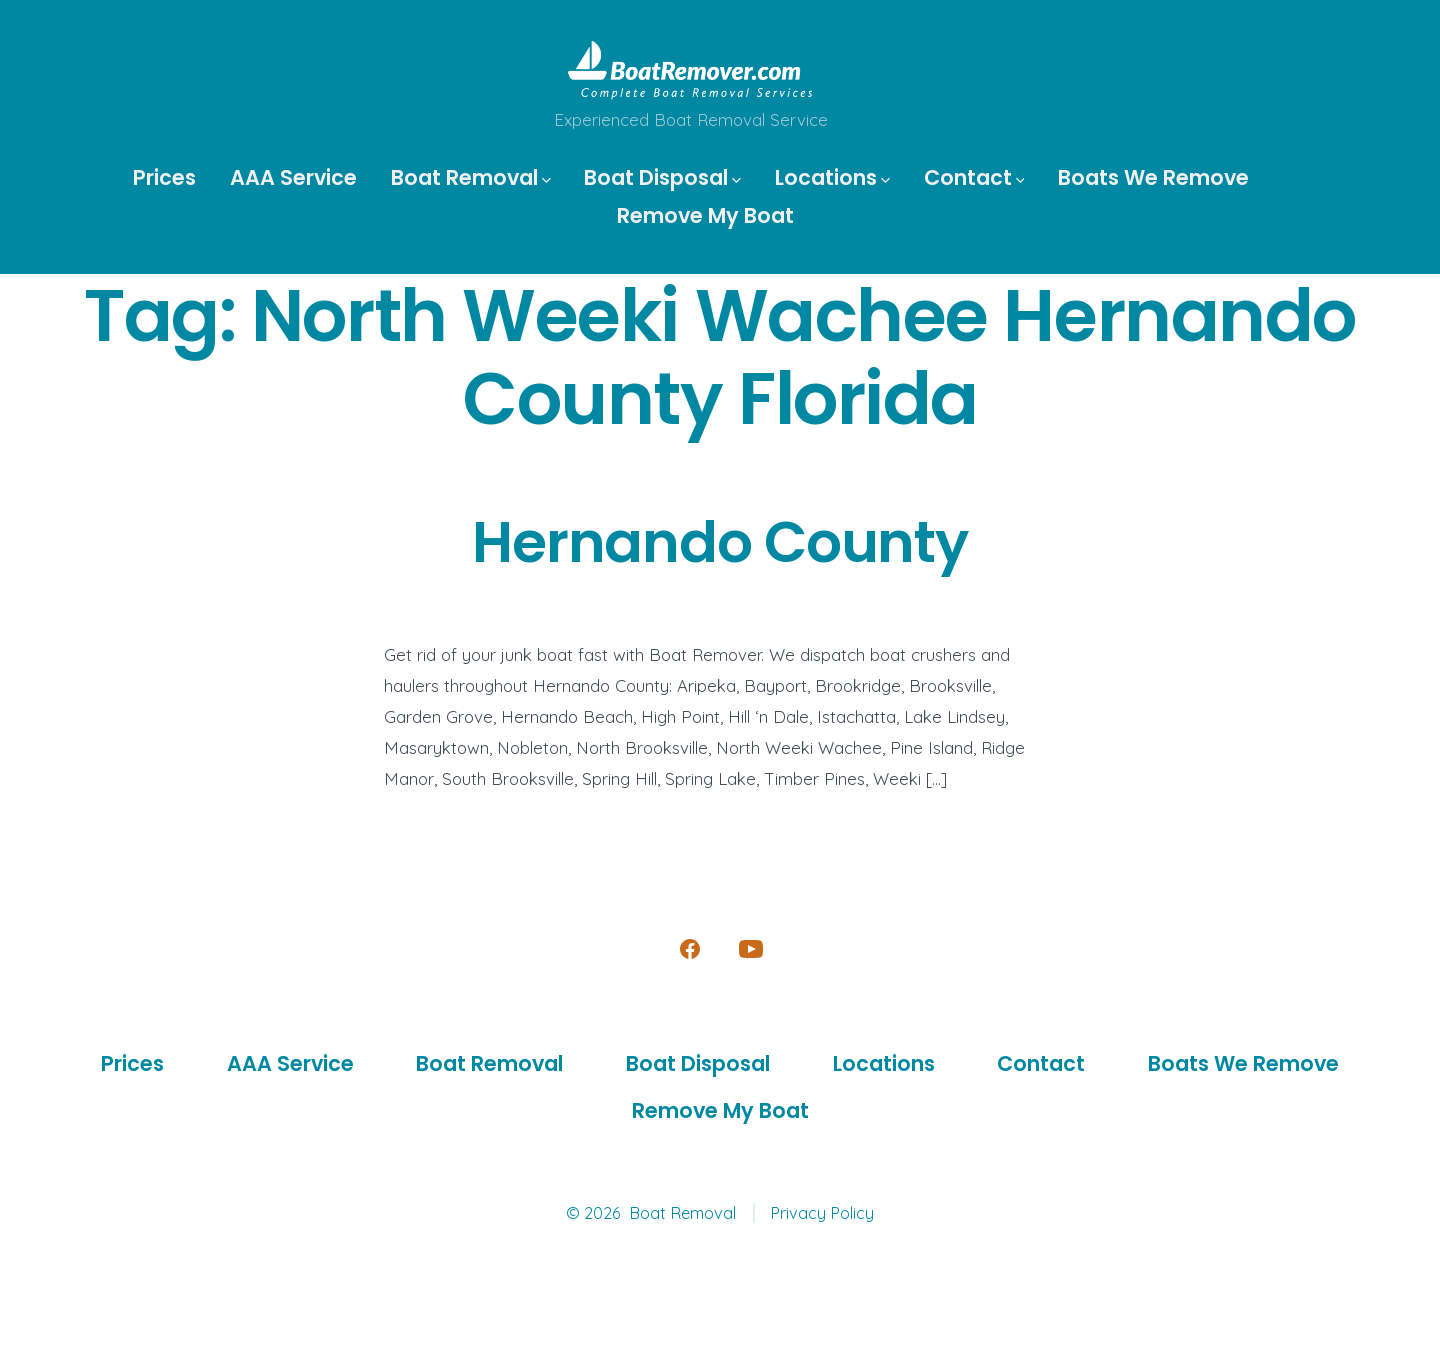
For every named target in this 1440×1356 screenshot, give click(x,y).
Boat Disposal (662, 177)
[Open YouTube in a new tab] (751, 949)
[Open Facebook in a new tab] (690, 949)
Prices (164, 177)
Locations (832, 177)
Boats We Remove (1153, 177)
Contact (974, 177)
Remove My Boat (705, 215)
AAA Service (293, 177)
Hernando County (720, 542)
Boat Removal (471, 177)
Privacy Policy (822, 1213)
